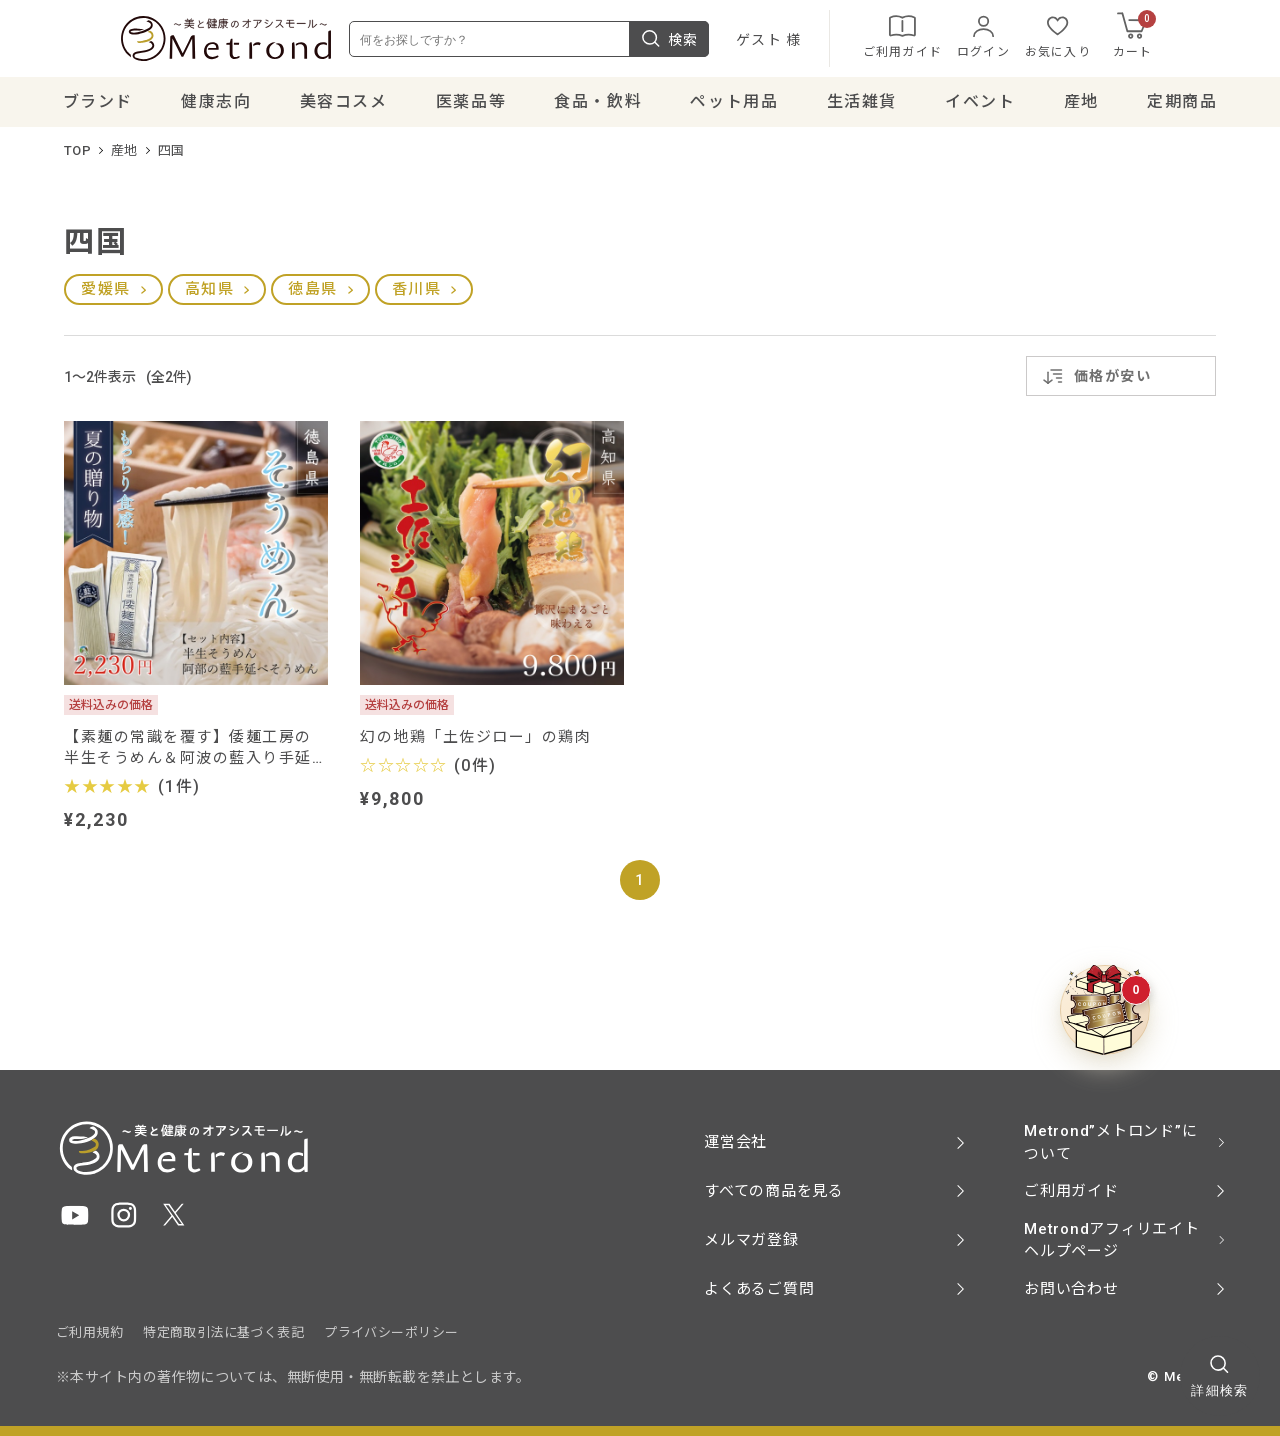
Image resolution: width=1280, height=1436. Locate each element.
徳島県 (313, 299)
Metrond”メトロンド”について (1110, 1142)
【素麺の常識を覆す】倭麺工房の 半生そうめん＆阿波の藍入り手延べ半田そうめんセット (196, 757)
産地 (124, 160)
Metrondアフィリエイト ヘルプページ (1112, 1240)
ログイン (1048, 40)
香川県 (417, 299)
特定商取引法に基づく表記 (223, 1332)
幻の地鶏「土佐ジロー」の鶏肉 (475, 747)
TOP (77, 160)
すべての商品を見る (774, 1191)
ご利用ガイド (967, 40)
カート (1200, 39)
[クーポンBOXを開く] (1105, 1010)
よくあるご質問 (759, 1289)
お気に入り (1123, 40)
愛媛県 (106, 299)
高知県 (210, 299)
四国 (171, 160)
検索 (734, 44)
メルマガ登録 (751, 1240)
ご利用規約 (89, 1332)
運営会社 (735, 1142)
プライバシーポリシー (391, 1332)
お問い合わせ (1071, 1289)
